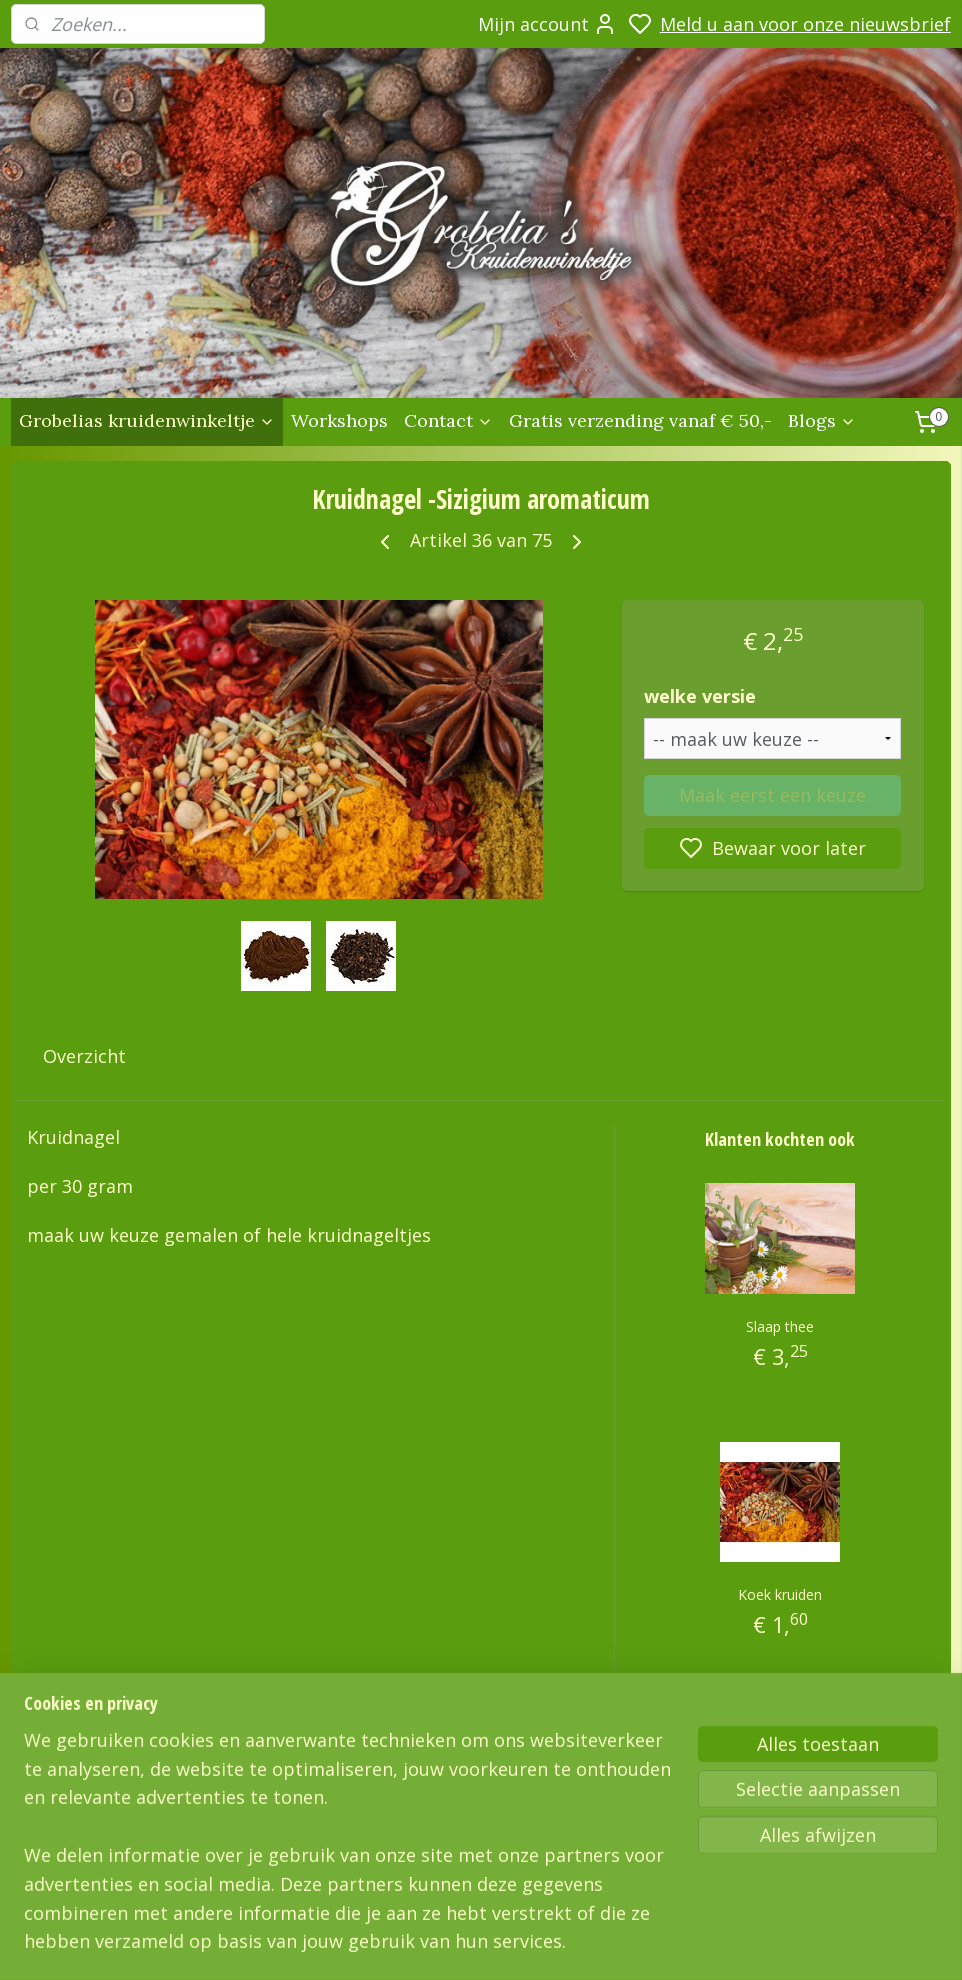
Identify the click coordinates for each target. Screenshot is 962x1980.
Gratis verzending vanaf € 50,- (640, 420)
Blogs (822, 420)
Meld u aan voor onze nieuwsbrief (805, 24)
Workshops (339, 420)
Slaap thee (780, 1326)
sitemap (707, 1943)
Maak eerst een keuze (772, 794)
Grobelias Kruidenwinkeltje (108, 1795)
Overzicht (84, 1056)
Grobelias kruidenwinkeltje (147, 420)
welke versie (700, 696)
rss (749, 1943)
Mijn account (547, 24)
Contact (448, 420)
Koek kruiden (780, 1594)
